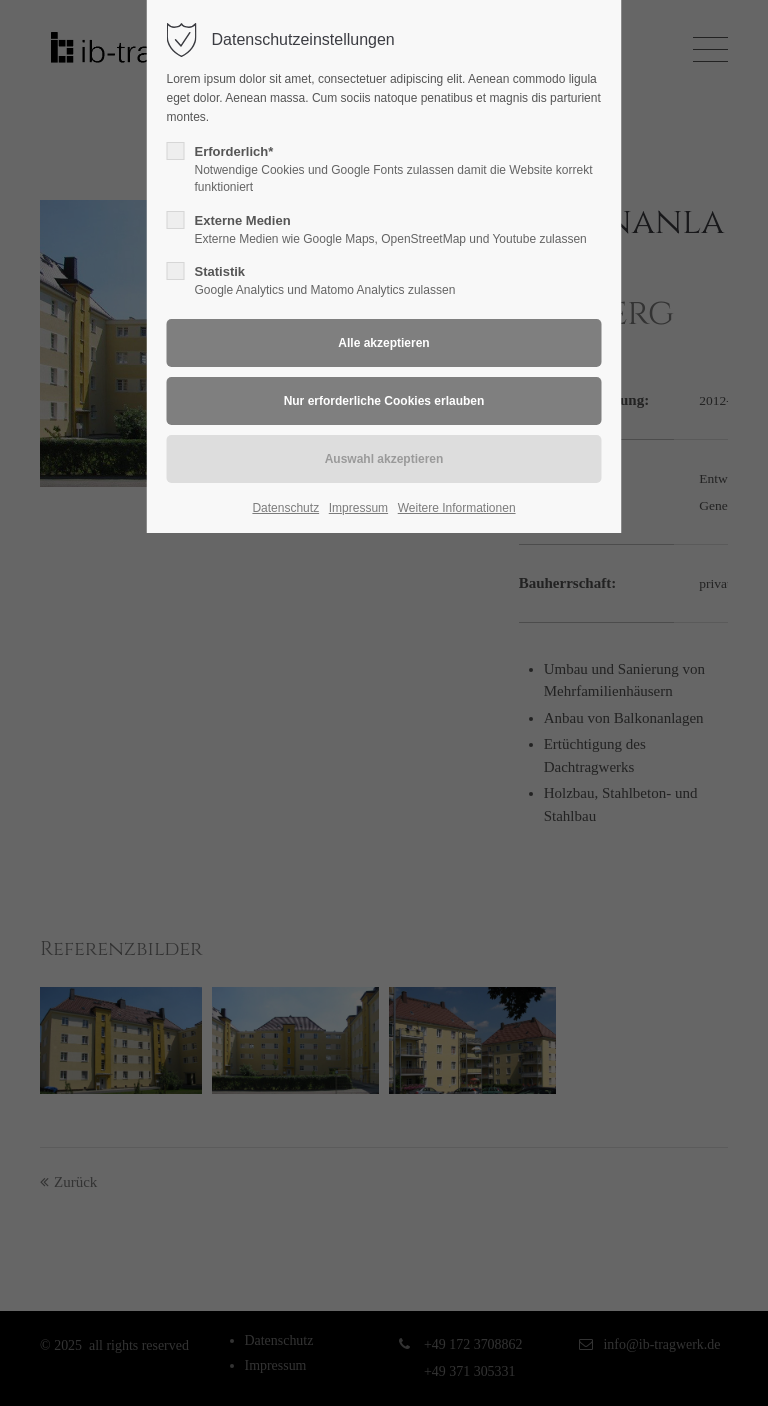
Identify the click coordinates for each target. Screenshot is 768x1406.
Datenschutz (285, 508)
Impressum (358, 508)
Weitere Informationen (457, 508)
